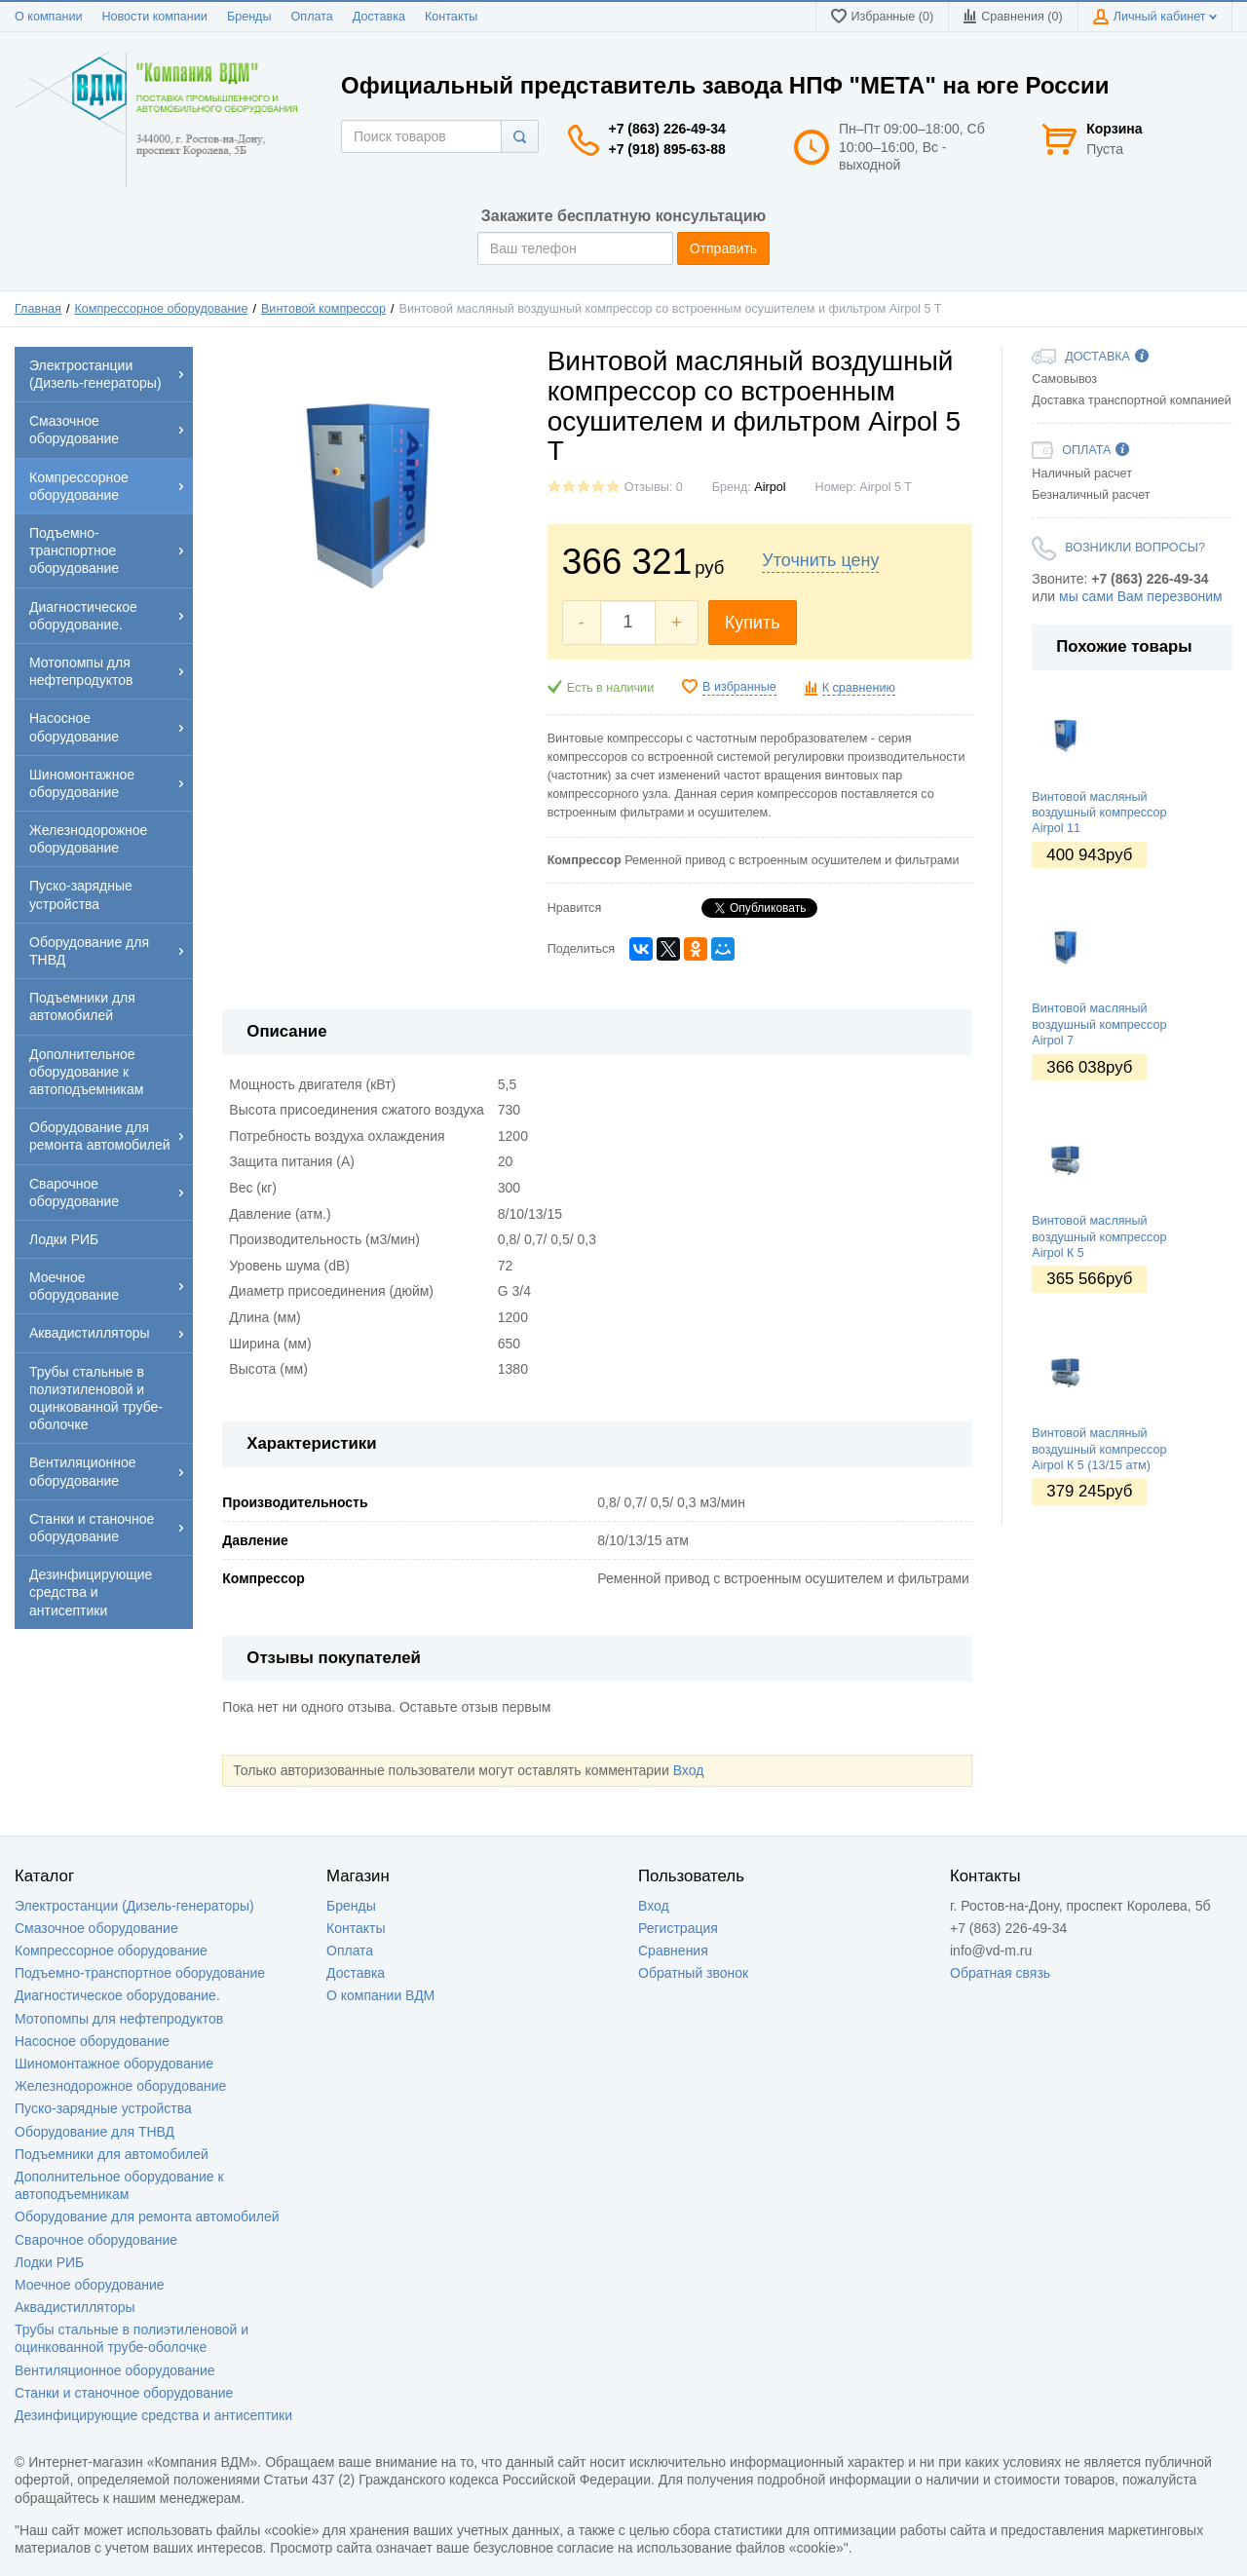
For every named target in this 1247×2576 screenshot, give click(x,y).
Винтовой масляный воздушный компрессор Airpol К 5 (1099, 1237)
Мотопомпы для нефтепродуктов (119, 2019)
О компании (48, 16)
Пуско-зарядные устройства (103, 2108)
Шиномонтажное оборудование (114, 2063)
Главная (38, 309)
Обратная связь (1000, 1973)
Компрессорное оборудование (161, 309)
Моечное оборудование (90, 2284)
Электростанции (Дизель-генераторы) (134, 1905)
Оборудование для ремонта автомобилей (147, 2216)
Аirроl (769, 487)
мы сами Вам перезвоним (1141, 596)
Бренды (249, 16)
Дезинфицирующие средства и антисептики (153, 2415)
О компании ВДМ (380, 1995)
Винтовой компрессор (323, 309)
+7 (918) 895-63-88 (667, 149)
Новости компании (154, 16)
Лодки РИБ (49, 2262)
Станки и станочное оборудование (124, 2393)
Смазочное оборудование (96, 1928)
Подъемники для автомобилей (111, 2154)
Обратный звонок (693, 1973)
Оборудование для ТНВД (94, 2132)
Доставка (379, 16)
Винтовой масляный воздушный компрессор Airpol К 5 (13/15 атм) (1099, 1449)
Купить (752, 622)
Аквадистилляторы (75, 2307)
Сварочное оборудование (96, 2240)
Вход (688, 1770)
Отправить (723, 248)
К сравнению (858, 688)
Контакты (451, 16)
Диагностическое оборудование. (117, 1995)
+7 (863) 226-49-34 (667, 128)
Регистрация (678, 1928)
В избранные (739, 687)
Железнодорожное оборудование (120, 2086)
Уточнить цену (820, 560)
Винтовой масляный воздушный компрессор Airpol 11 (1099, 813)
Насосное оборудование (92, 2041)
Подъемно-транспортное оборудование (140, 1973)
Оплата (312, 16)
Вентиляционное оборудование (115, 2370)
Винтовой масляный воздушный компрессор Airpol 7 (1099, 1024)
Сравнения (673, 1950)
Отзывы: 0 (653, 487)
